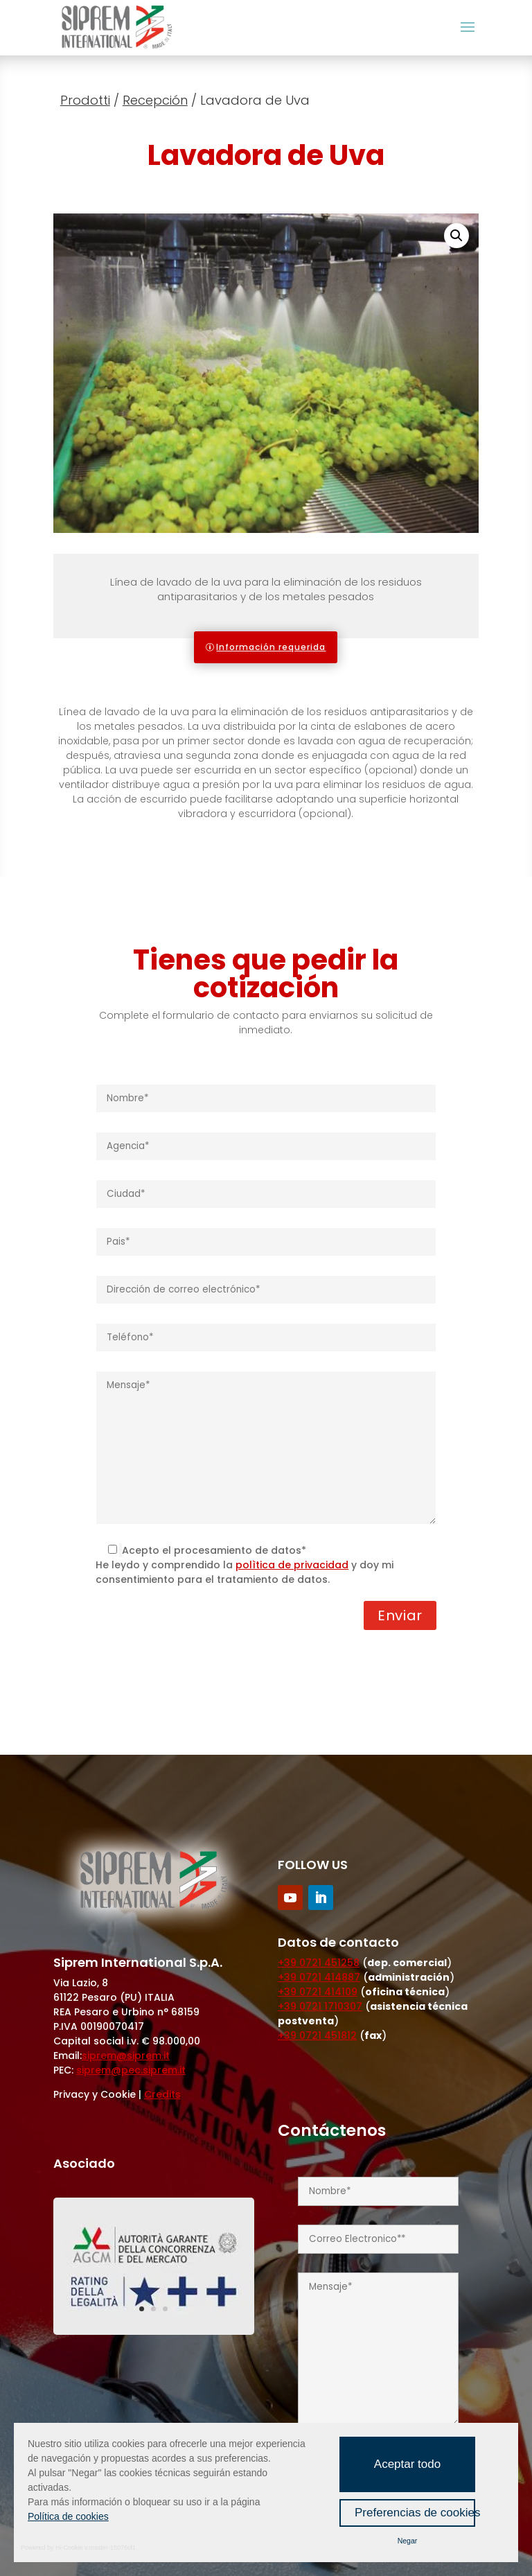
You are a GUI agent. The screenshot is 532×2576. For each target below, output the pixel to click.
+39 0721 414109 (317, 1992)
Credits (162, 2094)
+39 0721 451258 (319, 1963)
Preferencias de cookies (415, 2512)
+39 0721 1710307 (320, 2006)
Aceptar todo (407, 2464)
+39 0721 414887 (319, 1977)
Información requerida (271, 647)
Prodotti (85, 100)
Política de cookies (68, 2516)
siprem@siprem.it (126, 2055)
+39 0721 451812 (317, 2035)
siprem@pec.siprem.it (131, 2070)
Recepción (155, 100)
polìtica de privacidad (292, 1565)
